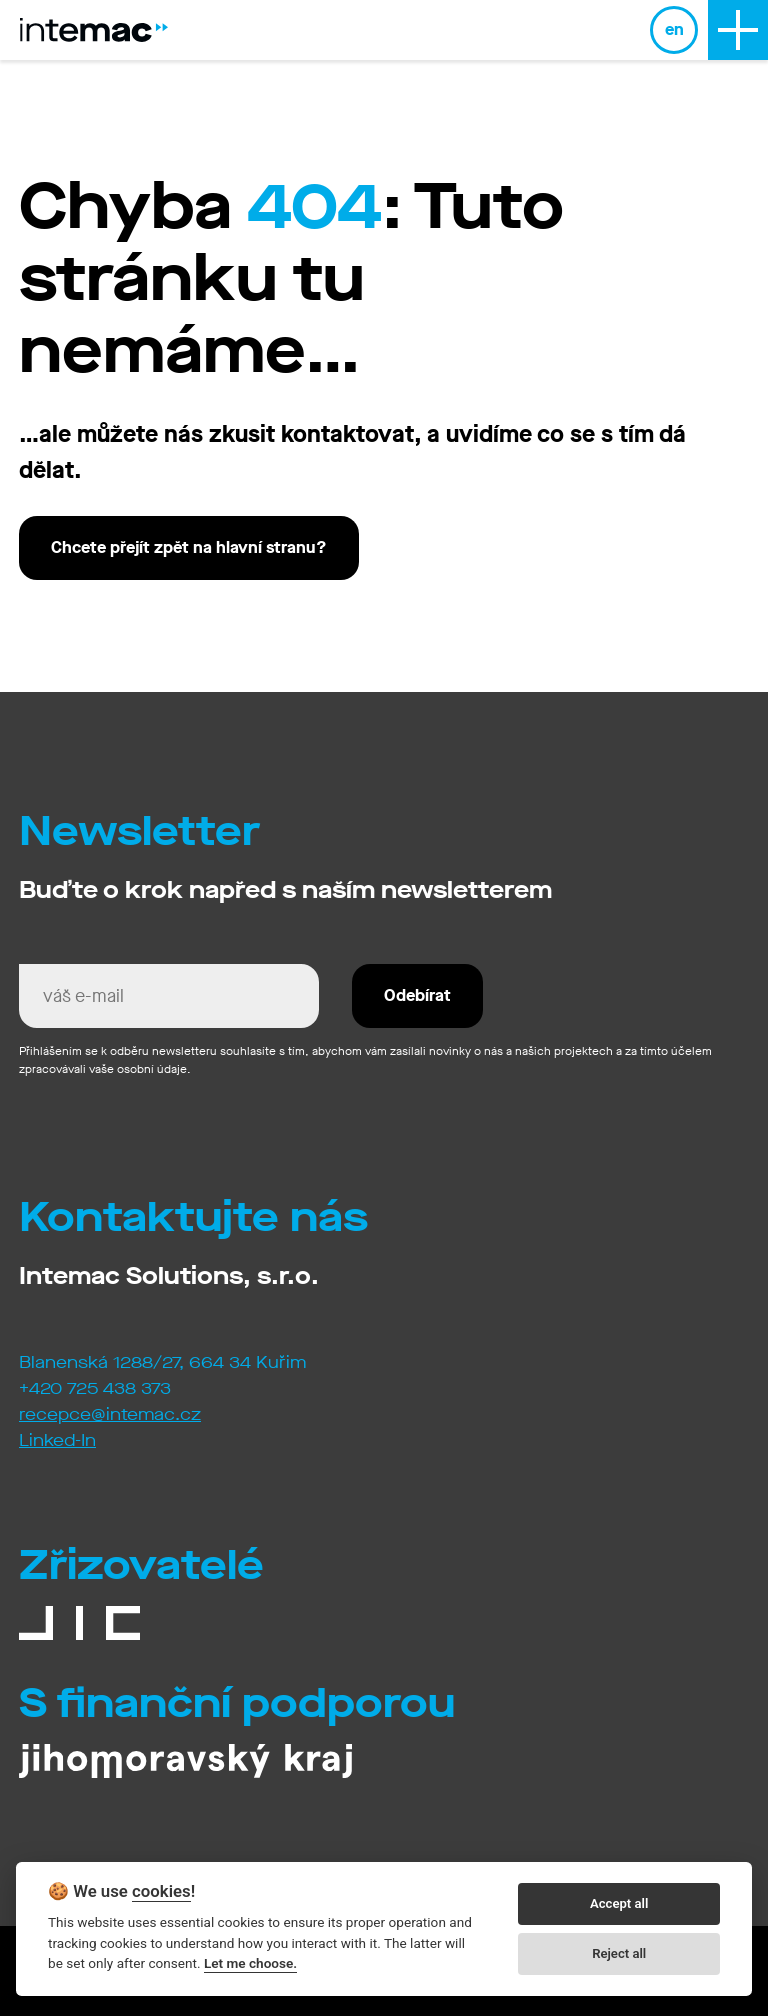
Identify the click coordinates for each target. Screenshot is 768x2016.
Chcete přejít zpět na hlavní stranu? (189, 547)
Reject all (619, 1953)
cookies (161, 1891)
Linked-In (57, 1440)
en (674, 29)
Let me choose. (250, 1963)
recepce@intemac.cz (110, 1414)
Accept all (619, 1903)
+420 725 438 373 (95, 1388)
